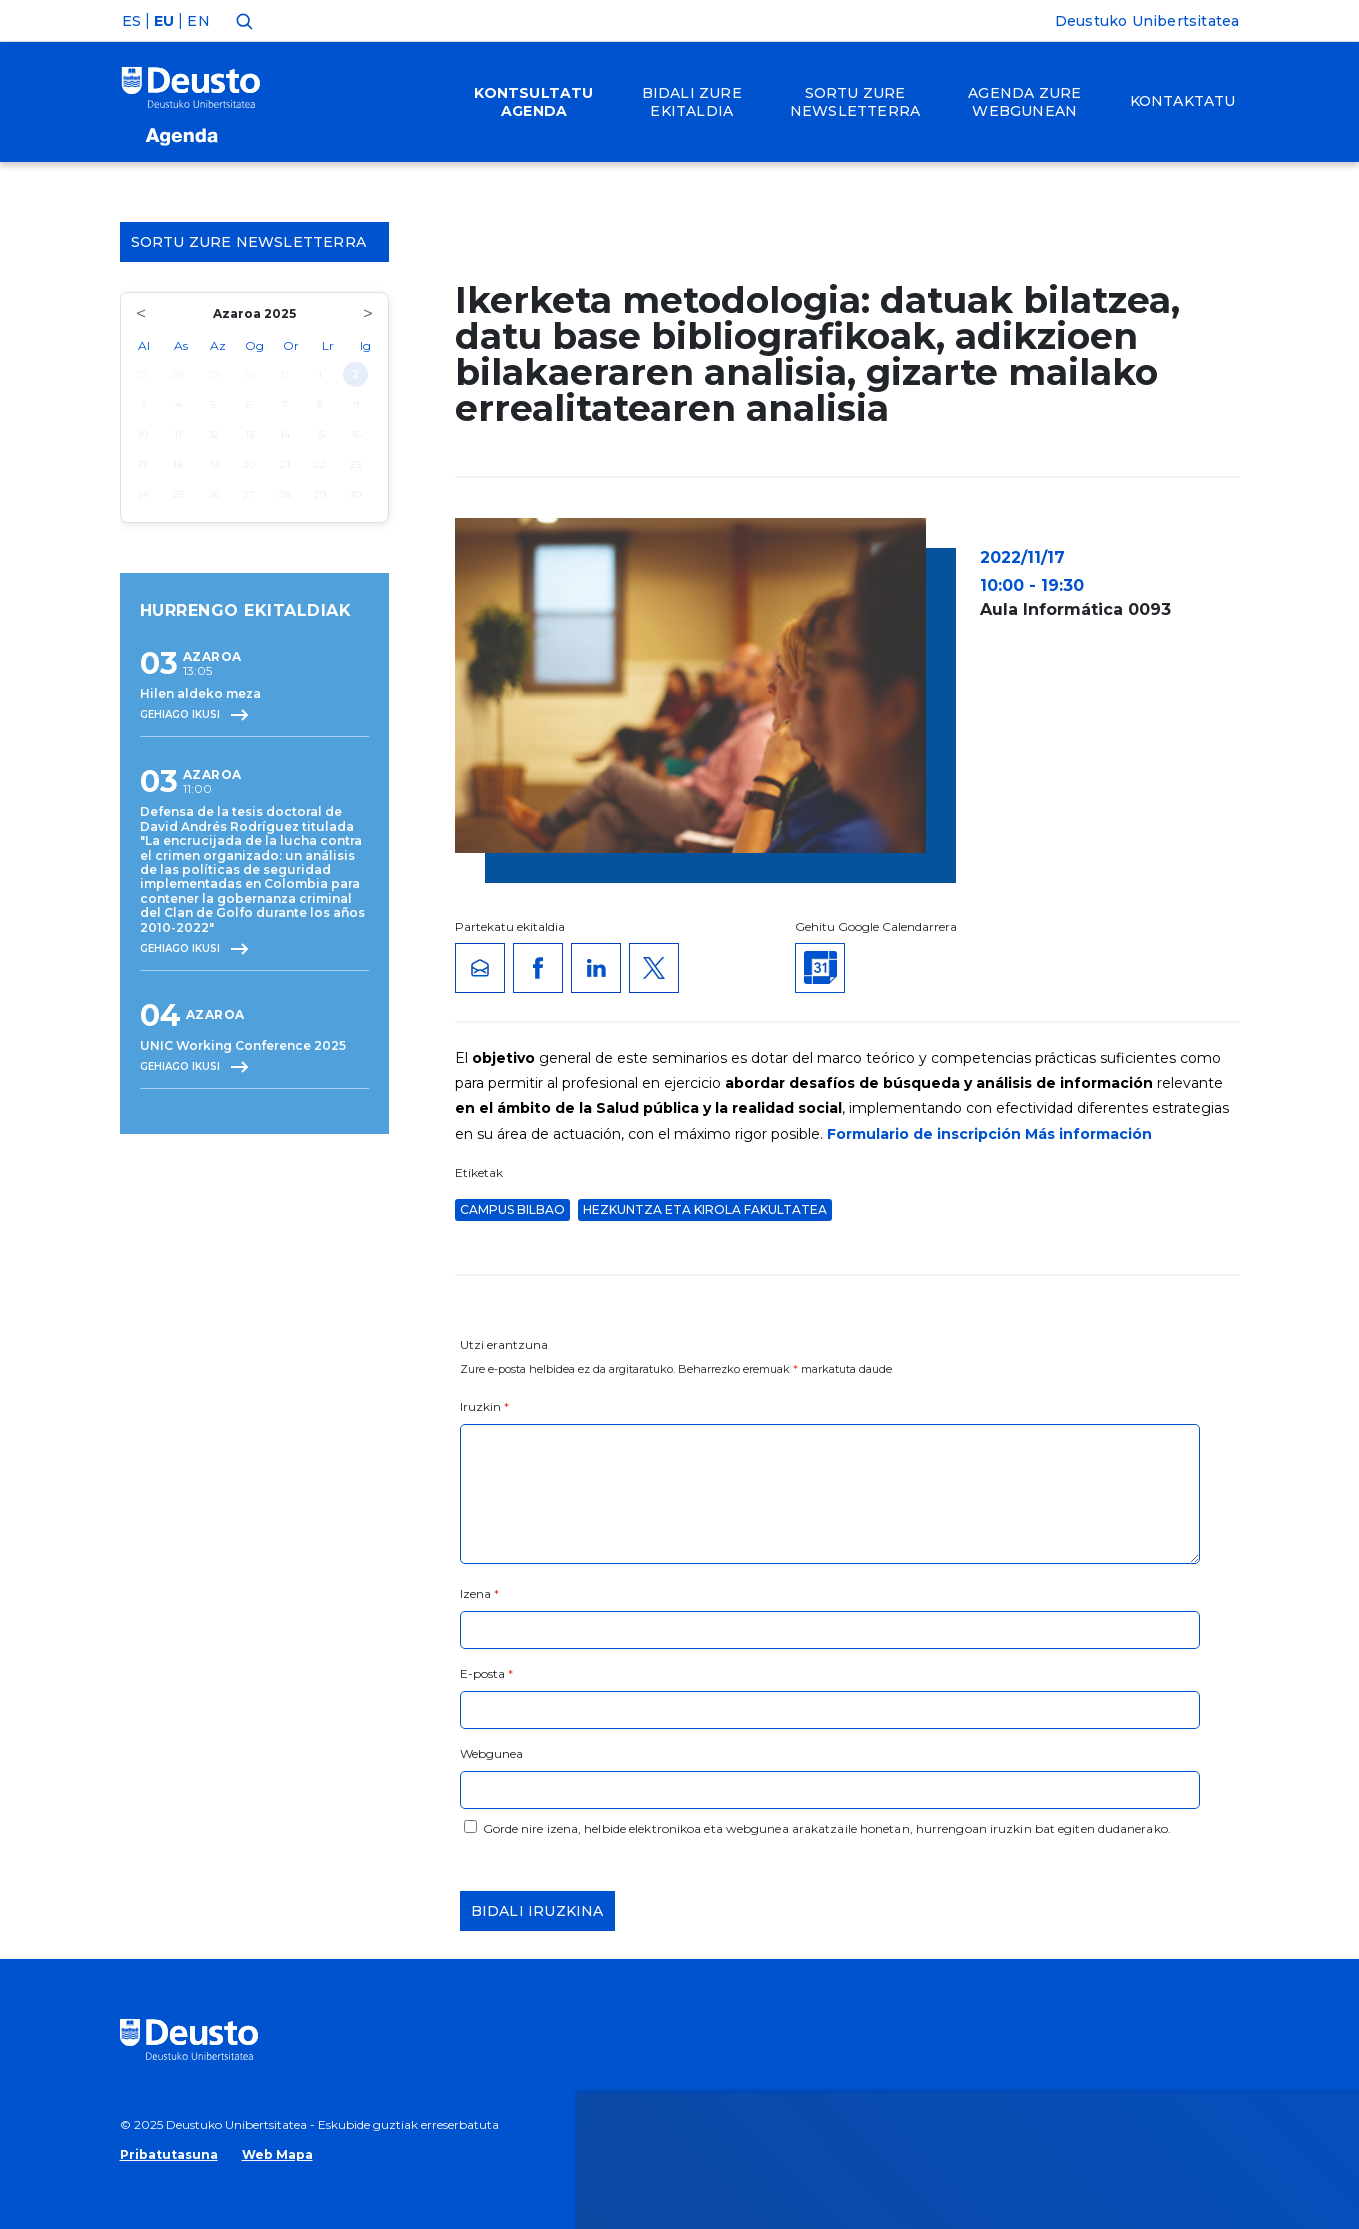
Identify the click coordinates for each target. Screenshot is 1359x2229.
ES (131, 21)
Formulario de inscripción (924, 1134)
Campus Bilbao (512, 1209)
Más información (1088, 1134)
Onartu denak (1192, 1760)
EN (198, 21)
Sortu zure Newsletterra (255, 242)
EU (164, 21)
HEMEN (497, 1832)
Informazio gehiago (661, 1808)
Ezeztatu (1168, 1820)
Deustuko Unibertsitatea (1147, 21)
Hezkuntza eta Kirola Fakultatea (705, 1209)
